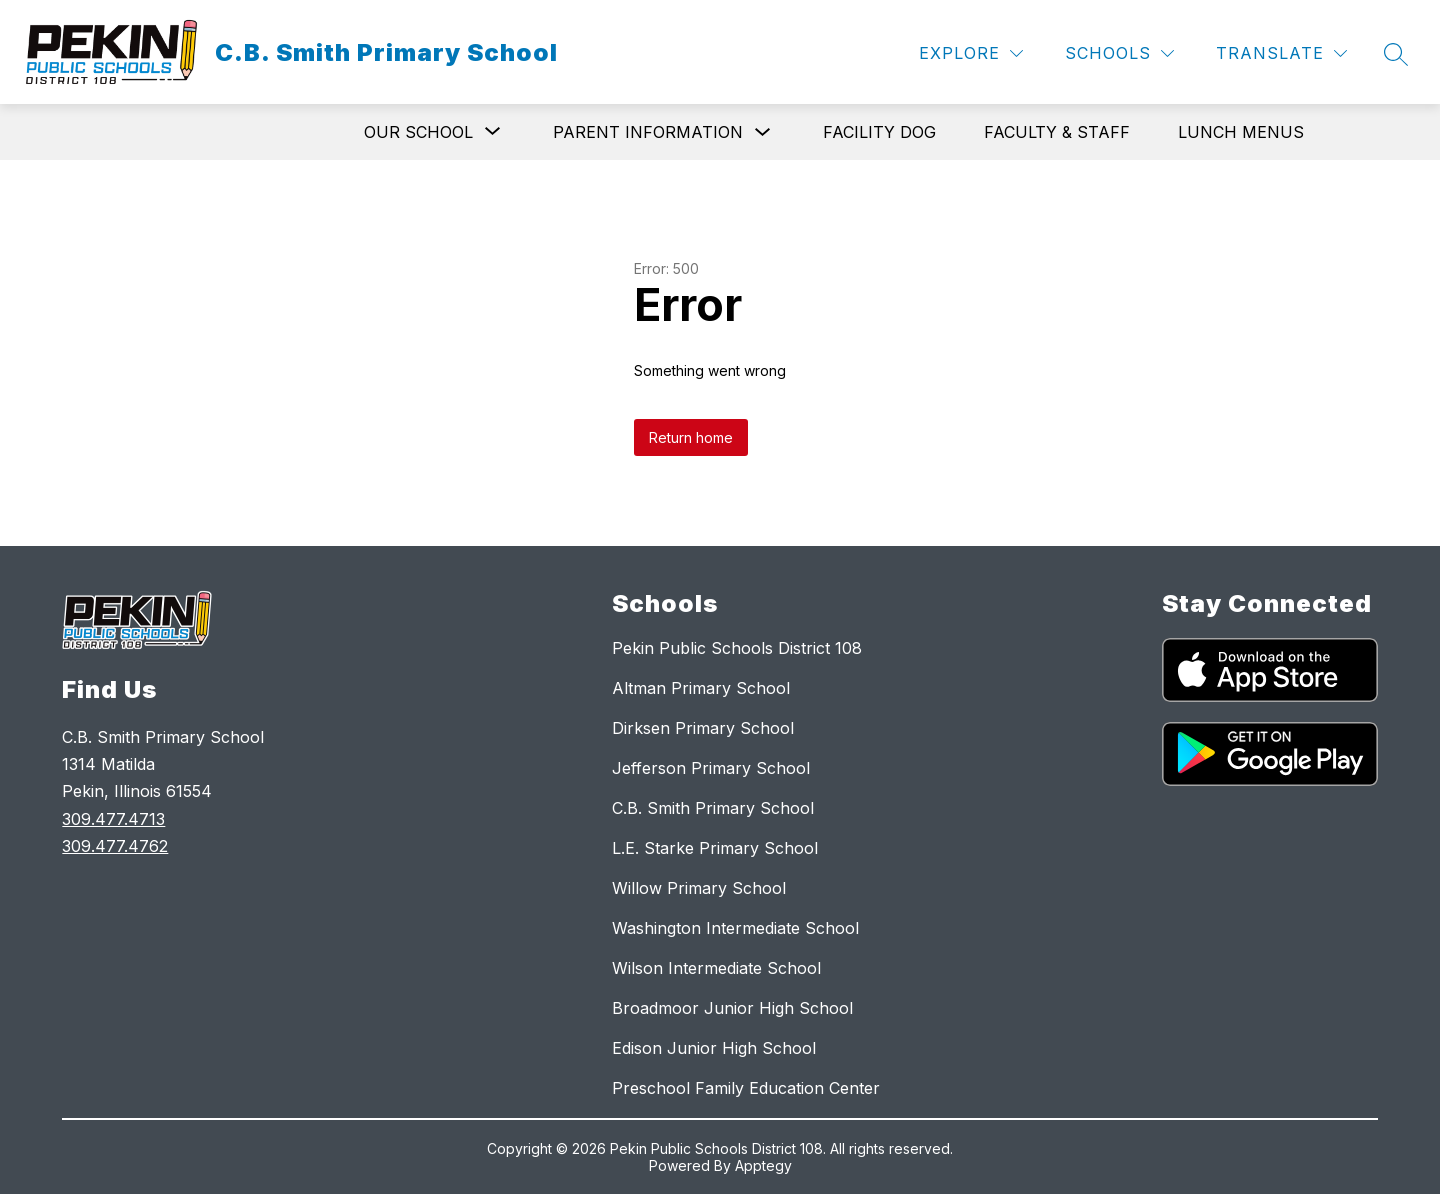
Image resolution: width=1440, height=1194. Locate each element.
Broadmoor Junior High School (732, 1008)
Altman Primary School (701, 688)
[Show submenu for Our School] (418, 132)
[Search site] (1396, 54)
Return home (691, 437)
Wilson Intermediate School (716, 968)
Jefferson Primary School (711, 768)
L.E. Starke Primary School (715, 848)
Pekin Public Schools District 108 (737, 648)
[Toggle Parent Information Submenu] (763, 132)
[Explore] (971, 53)
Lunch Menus (1241, 132)
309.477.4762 (115, 846)
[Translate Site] (1281, 53)
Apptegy (763, 1165)
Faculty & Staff (1057, 132)
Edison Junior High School (714, 1048)
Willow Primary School (699, 888)
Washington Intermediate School (735, 928)
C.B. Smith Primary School (713, 808)
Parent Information (648, 132)
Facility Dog (879, 132)
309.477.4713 (113, 819)
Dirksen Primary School (703, 728)
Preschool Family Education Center (746, 1088)
